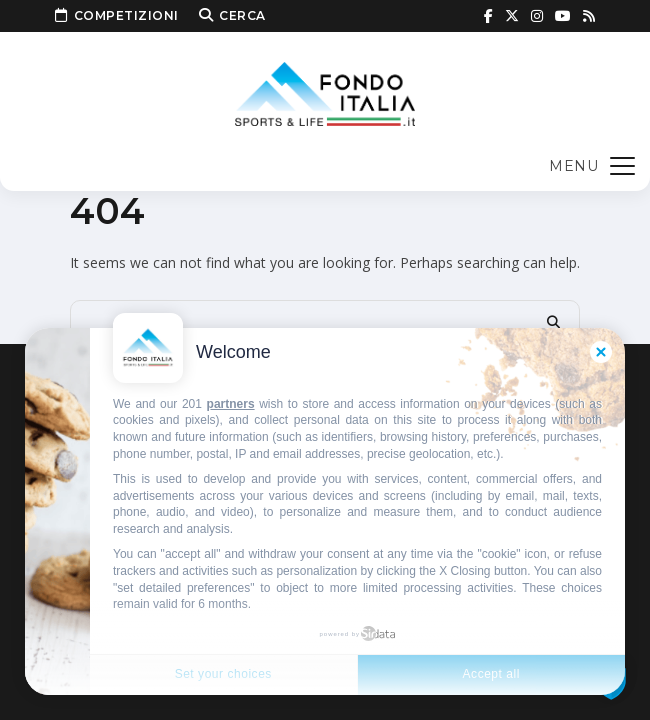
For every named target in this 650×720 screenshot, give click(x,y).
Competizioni (117, 16)
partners (231, 404)
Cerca (232, 16)
